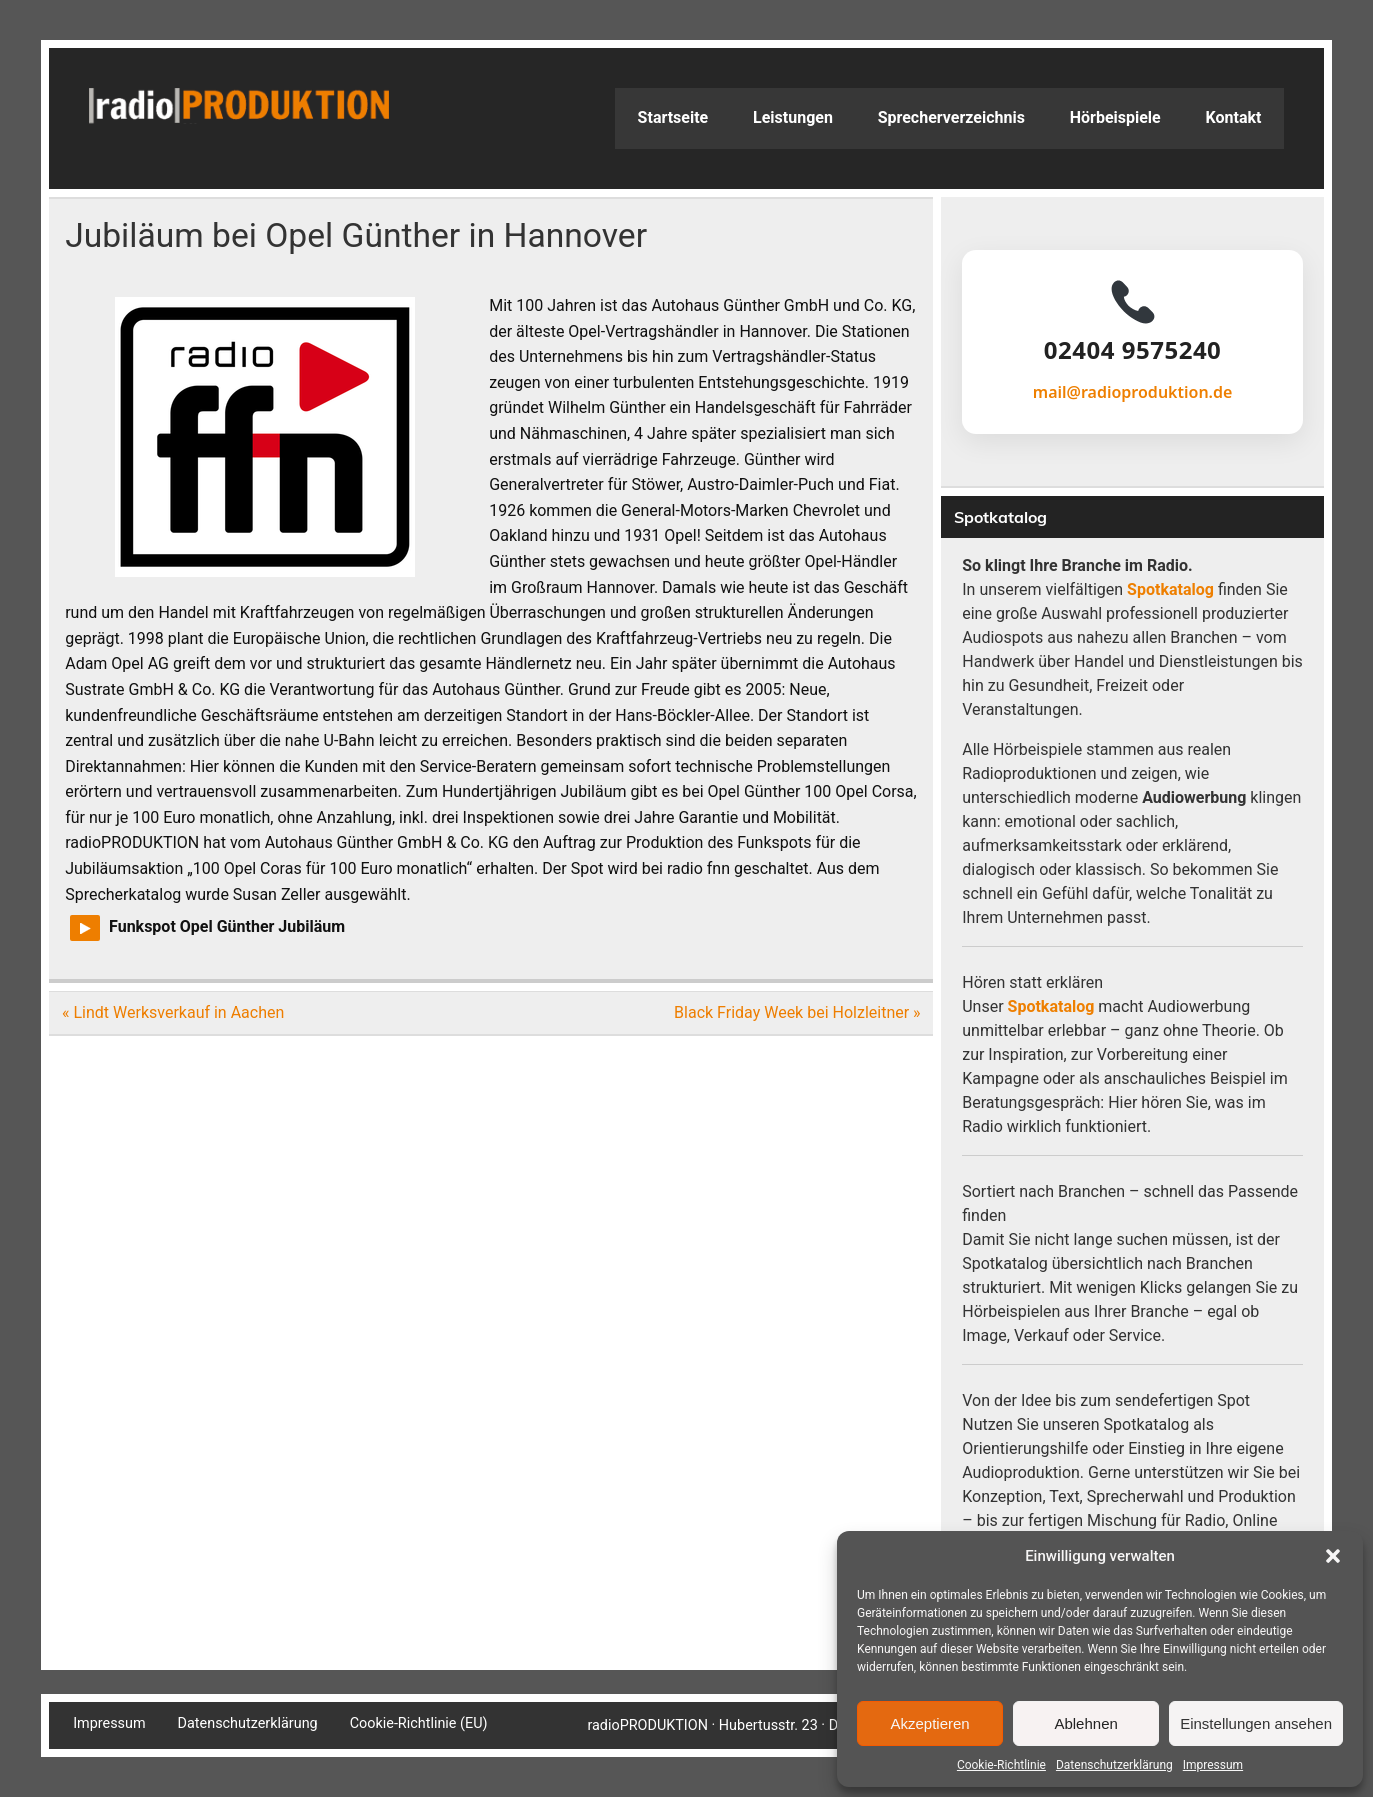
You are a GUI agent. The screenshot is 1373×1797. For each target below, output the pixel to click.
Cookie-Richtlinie (1001, 1765)
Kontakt (1234, 117)
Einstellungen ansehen (1256, 1723)
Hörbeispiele (1115, 117)
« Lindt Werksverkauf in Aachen (173, 1012)
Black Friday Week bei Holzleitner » (797, 1012)
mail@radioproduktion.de (1133, 392)
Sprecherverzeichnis (951, 117)
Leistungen (793, 117)
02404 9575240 (1132, 350)
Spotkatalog (1170, 589)
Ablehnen (1085, 1723)
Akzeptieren (929, 1723)
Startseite (673, 117)
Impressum (1213, 1765)
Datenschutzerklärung (1114, 1765)
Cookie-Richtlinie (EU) (419, 1724)
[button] (1333, 1556)
